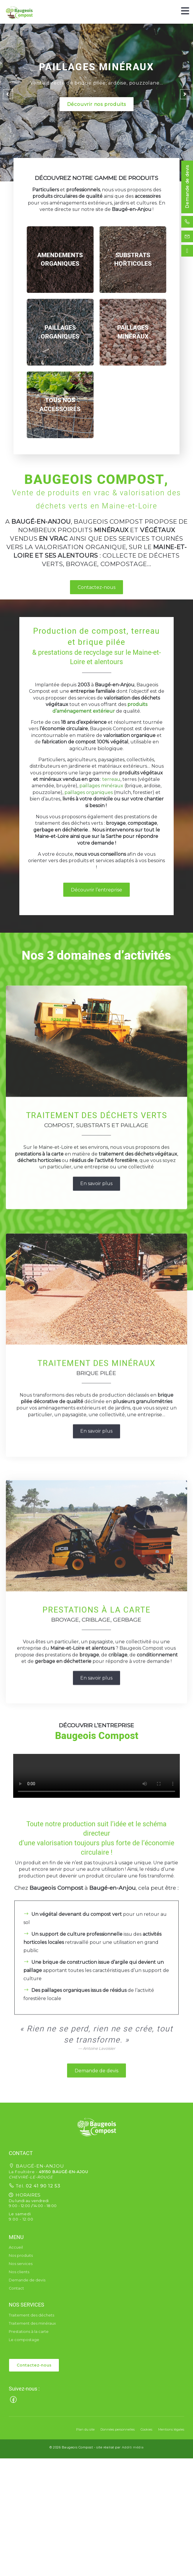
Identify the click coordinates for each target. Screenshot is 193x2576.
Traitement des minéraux (32, 2323)
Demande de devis (187, 186)
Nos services (21, 2263)
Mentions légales (171, 2429)
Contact (16, 2288)
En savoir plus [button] (96, 1329)
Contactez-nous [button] (96, 587)
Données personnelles (117, 2429)
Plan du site (85, 2429)
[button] (96, 2126)
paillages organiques (88, 792)
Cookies (146, 2429)
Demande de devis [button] (96, 2245)
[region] (60, 259)
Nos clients (19, 2272)
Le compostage (24, 2340)
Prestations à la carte (29, 2331)
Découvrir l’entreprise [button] (96, 890)
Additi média (133, 2447)
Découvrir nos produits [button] (96, 104)
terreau (111, 779)
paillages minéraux (101, 785)
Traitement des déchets (31, 2315)
